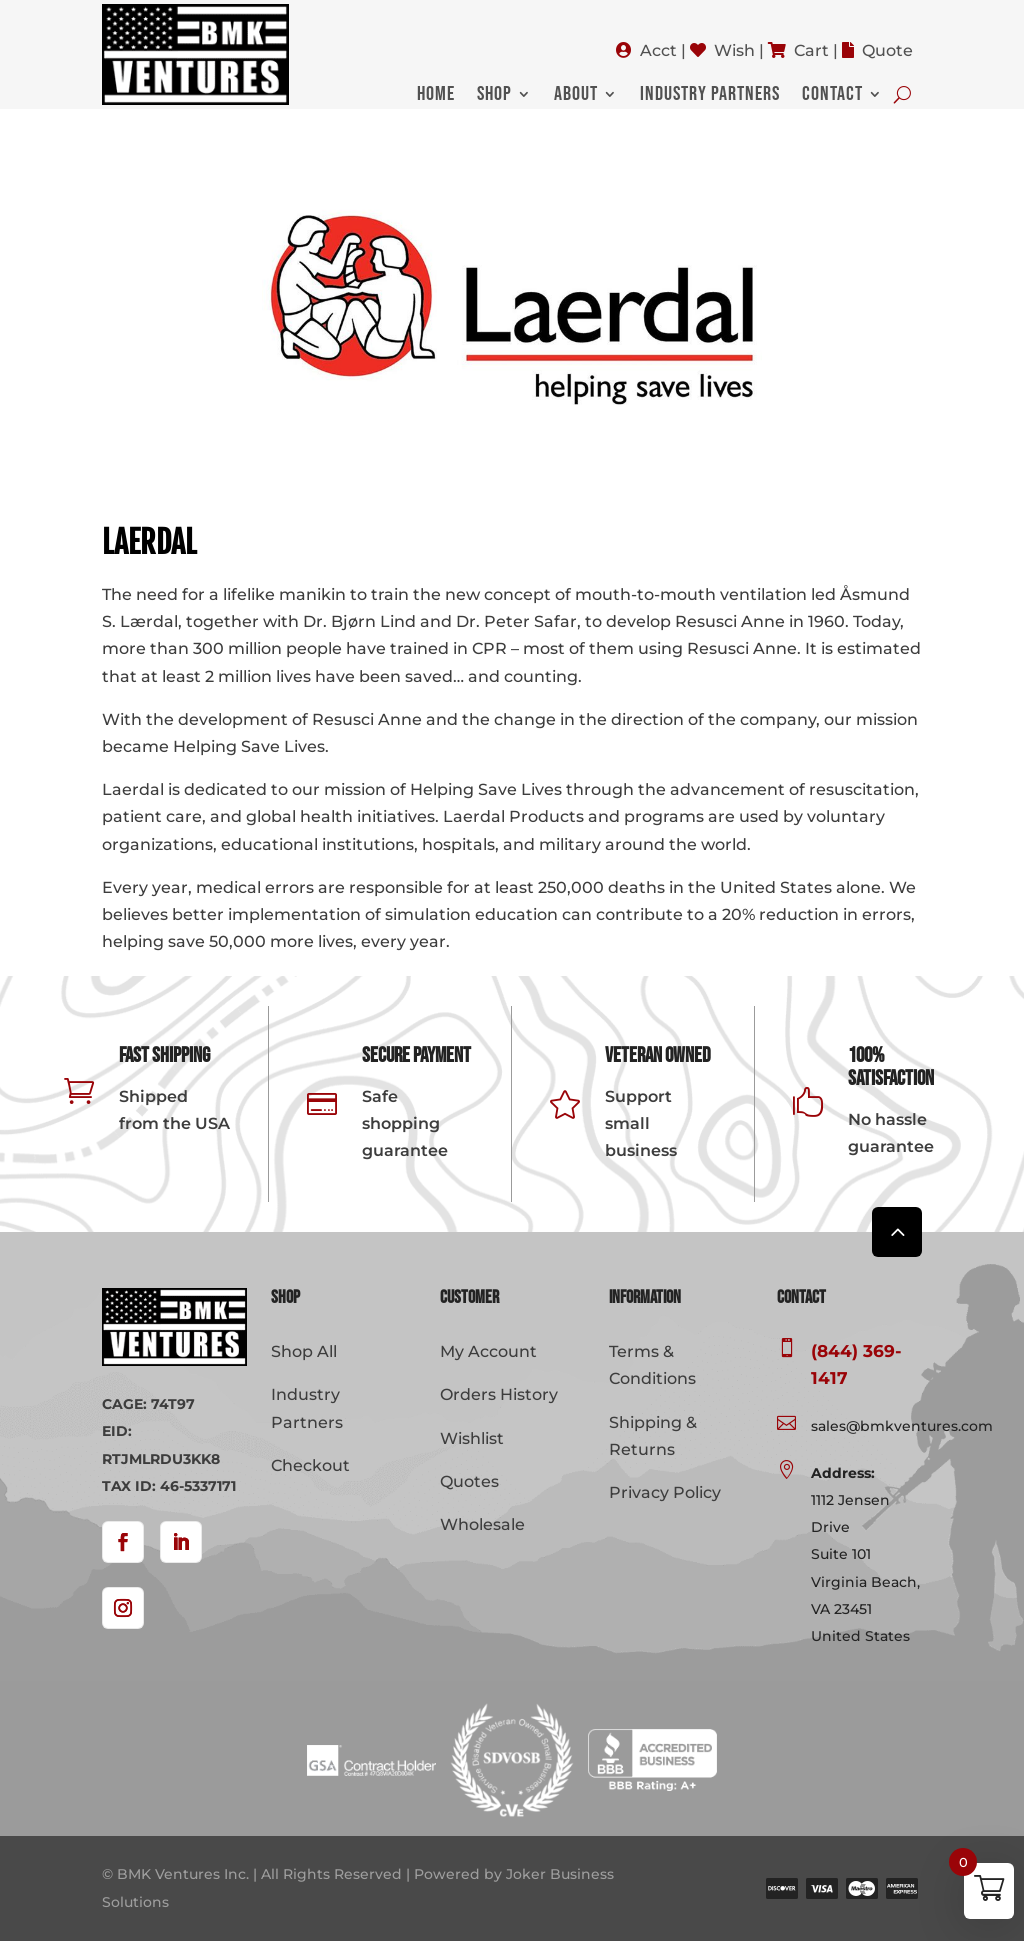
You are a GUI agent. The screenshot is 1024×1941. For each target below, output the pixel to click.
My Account (488, 1351)
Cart (811, 50)
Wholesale (482, 1524)
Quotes (469, 1481)
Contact (832, 96)
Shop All (304, 1351)
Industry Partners (710, 96)
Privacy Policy (665, 1492)
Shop (494, 96)
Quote (887, 50)
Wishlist (472, 1438)
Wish (734, 50)
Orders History (499, 1394)
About (576, 96)
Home (436, 96)
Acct (658, 50)
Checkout (310, 1465)
